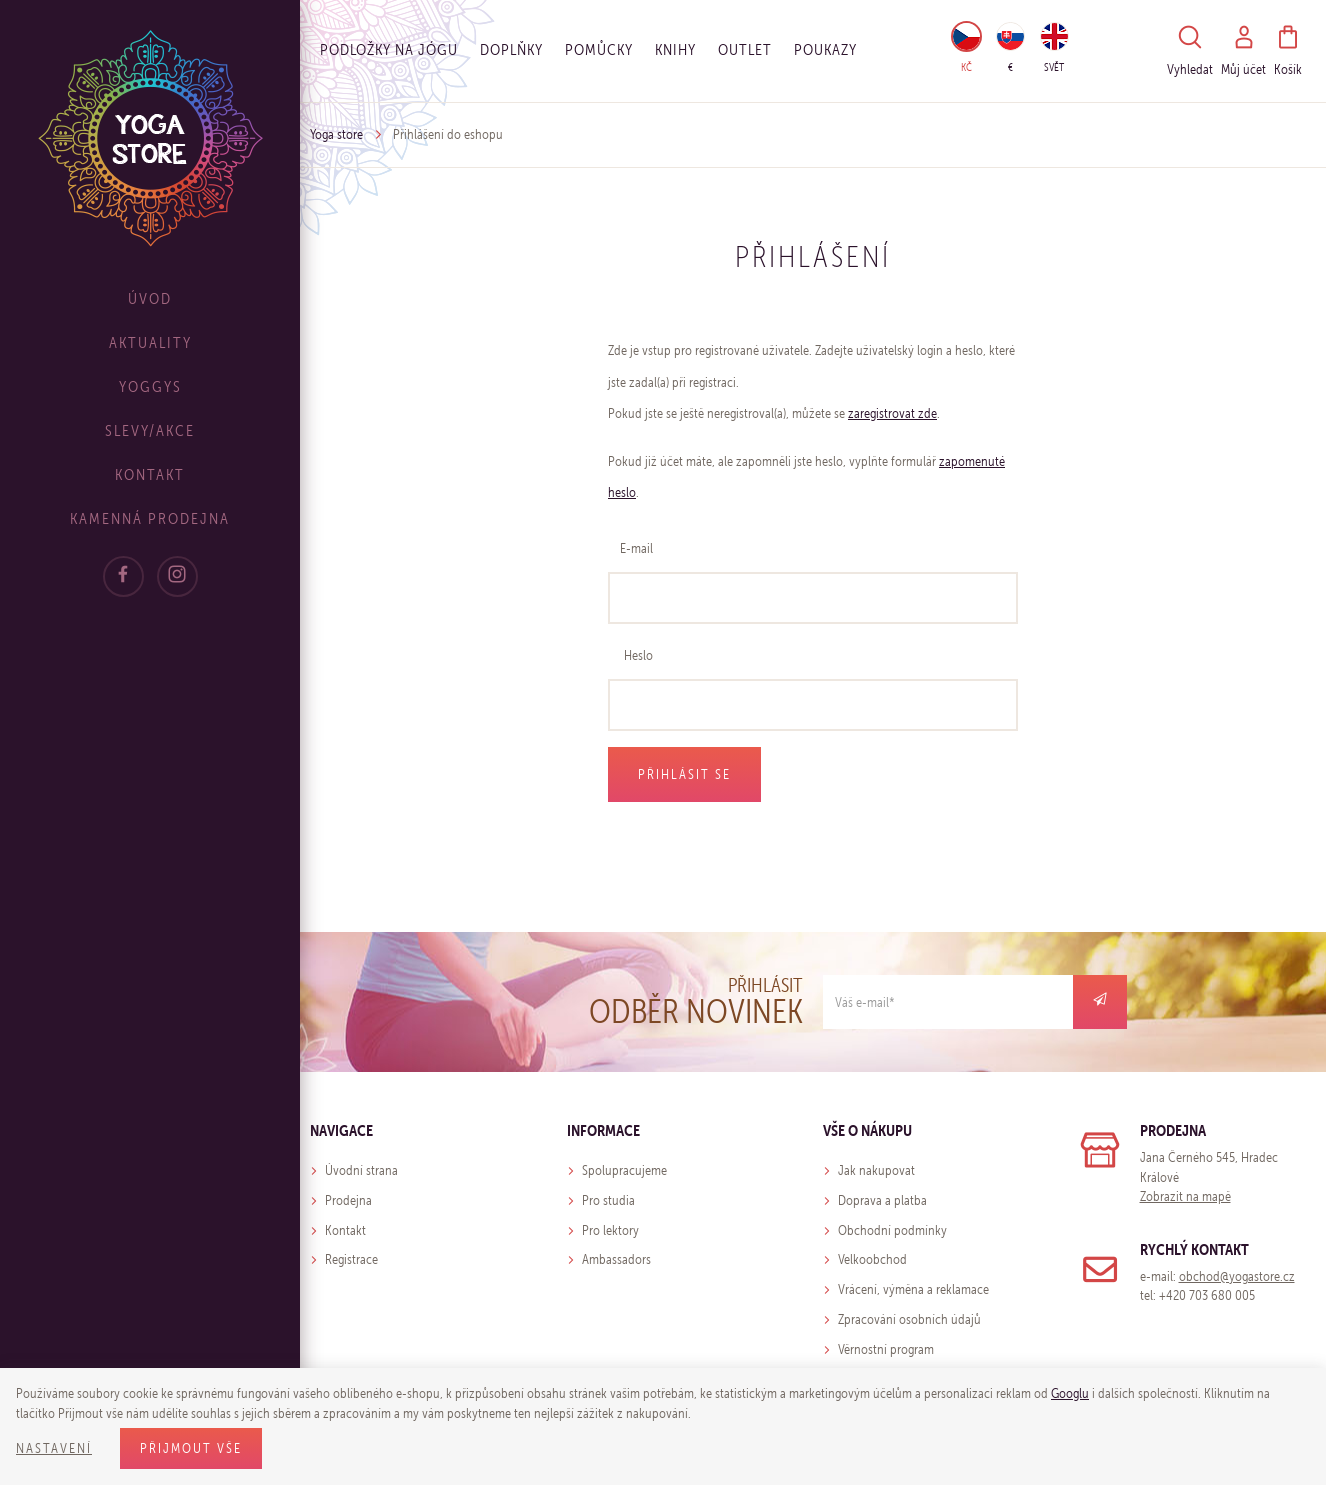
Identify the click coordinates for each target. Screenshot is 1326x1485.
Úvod (150, 298)
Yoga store (336, 134)
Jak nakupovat (876, 1170)
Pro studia (608, 1200)
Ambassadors (616, 1259)
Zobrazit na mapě (1185, 1196)
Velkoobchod (872, 1259)
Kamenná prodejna (150, 518)
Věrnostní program (886, 1349)
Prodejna (348, 1200)
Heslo (638, 655)
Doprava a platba (882, 1200)
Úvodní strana (361, 1170)
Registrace (351, 1259)
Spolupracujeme (624, 1170)
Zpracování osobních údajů (909, 1319)
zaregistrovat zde (892, 413)
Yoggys (150, 386)
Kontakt (150, 474)
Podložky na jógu (389, 49)
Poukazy (825, 49)
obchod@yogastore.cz (1237, 1276)
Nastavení (54, 1448)
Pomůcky (599, 49)
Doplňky (511, 49)
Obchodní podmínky (892, 1230)
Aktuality (150, 342)
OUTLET (745, 49)
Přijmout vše (191, 1448)
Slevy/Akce (150, 430)
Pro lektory (610, 1230)
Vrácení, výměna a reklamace (913, 1289)
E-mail (636, 548)
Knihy (675, 49)
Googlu (1070, 1393)
